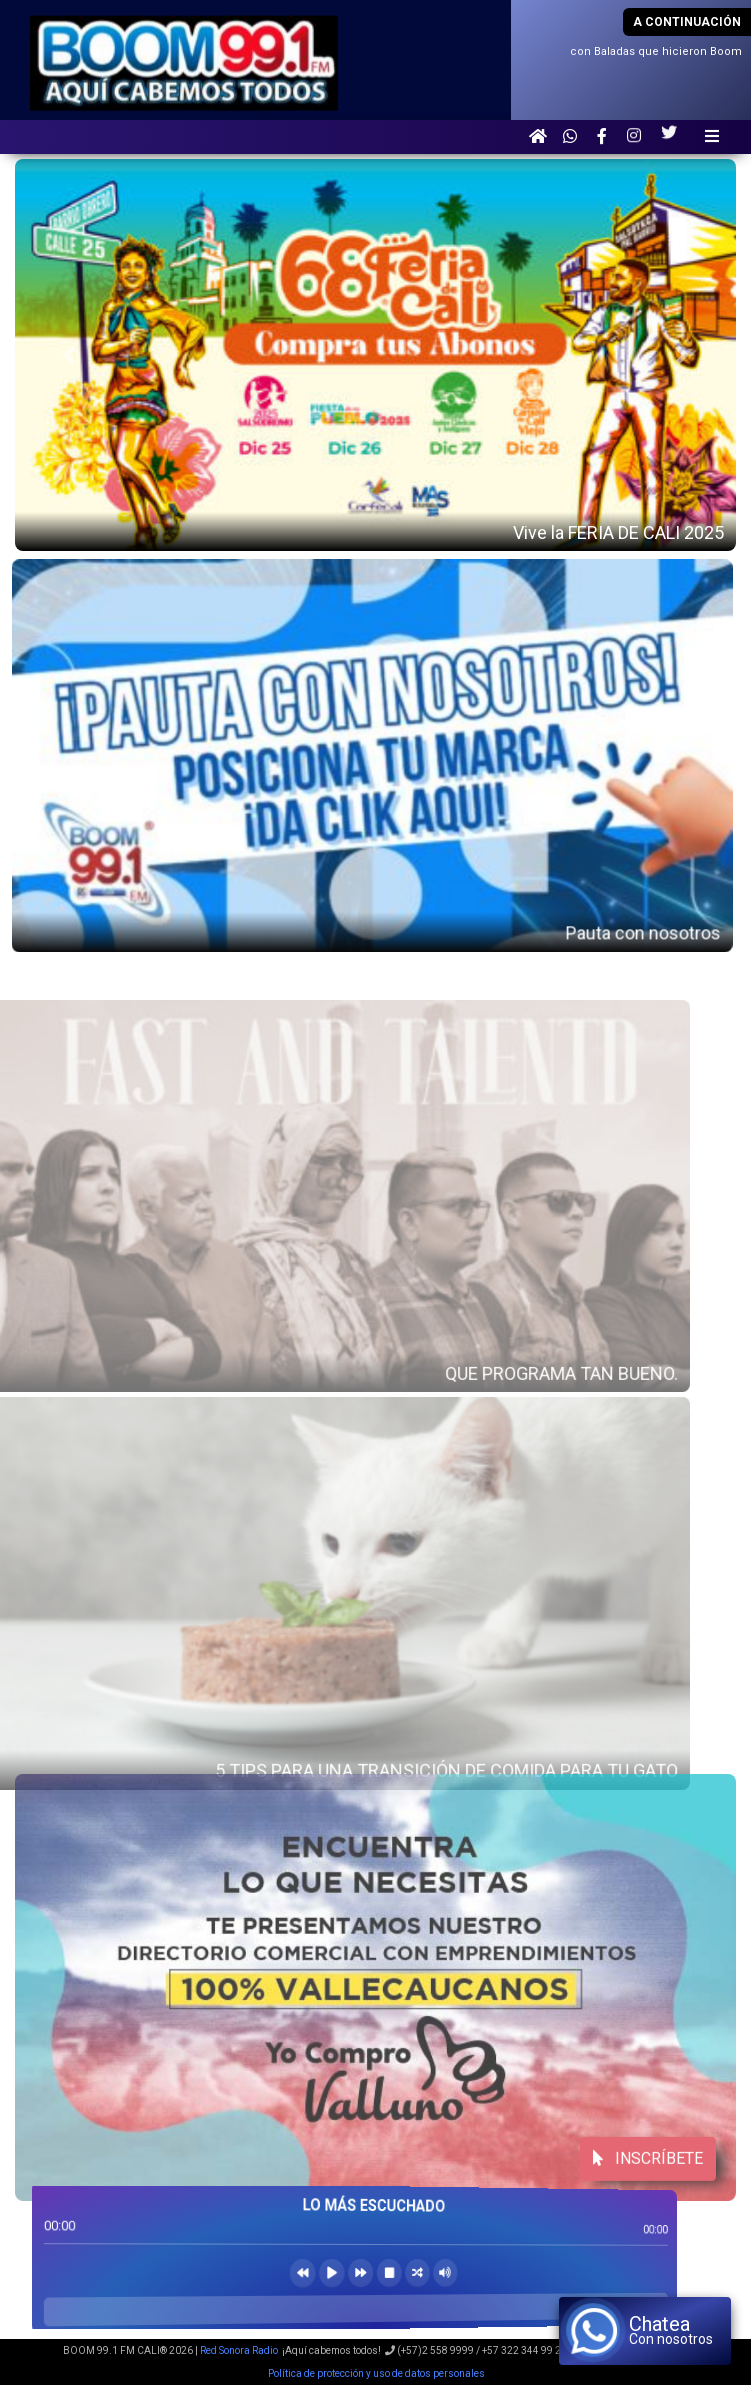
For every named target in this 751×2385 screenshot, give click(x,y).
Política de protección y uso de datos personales (375, 2373)
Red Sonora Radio (239, 2350)
